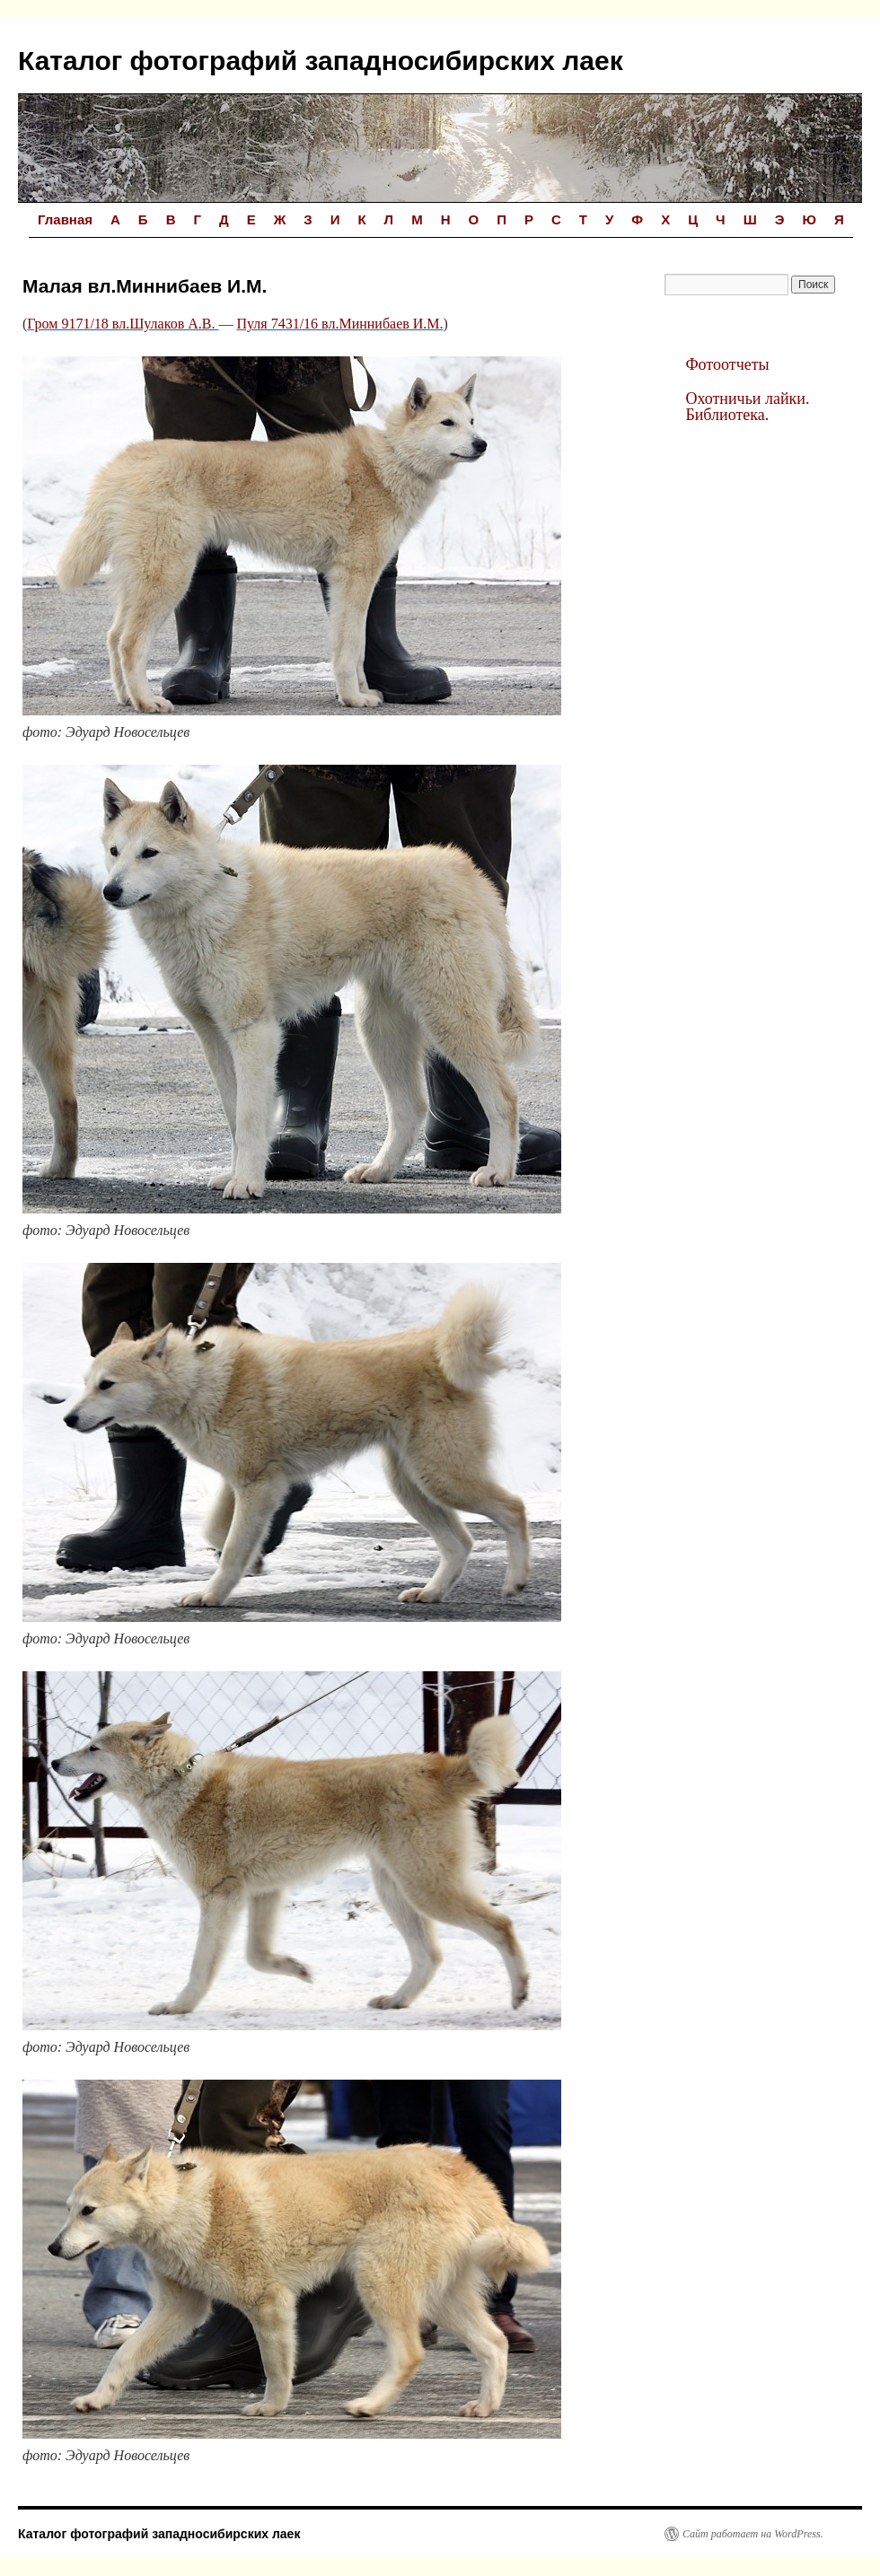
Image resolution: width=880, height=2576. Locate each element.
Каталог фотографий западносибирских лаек (320, 60)
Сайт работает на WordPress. (752, 2534)
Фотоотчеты (727, 364)
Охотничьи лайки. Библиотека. (747, 407)
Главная (65, 219)
